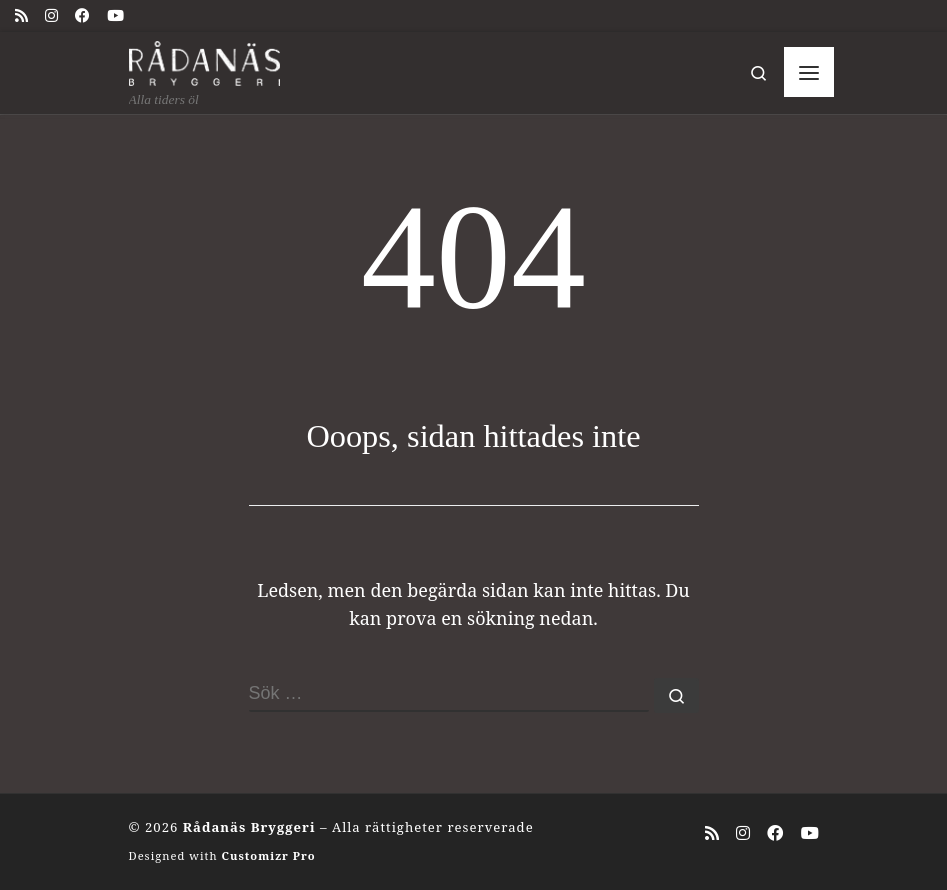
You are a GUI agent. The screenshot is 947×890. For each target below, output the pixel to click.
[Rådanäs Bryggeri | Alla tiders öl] (205, 60)
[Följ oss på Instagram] (51, 15)
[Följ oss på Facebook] (82, 15)
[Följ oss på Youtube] (115, 15)
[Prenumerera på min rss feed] (21, 15)
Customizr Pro (268, 855)
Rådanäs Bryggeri (249, 827)
